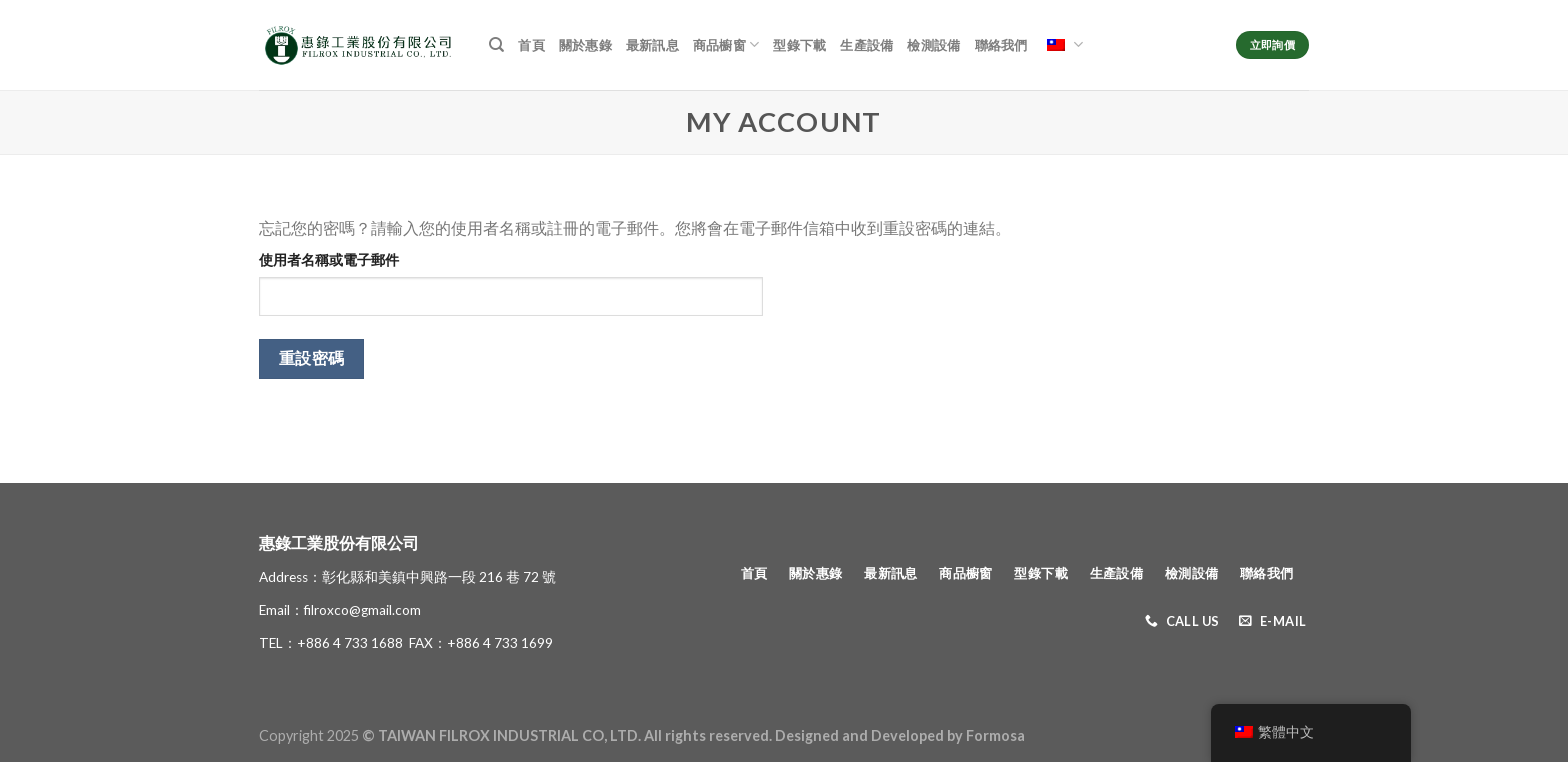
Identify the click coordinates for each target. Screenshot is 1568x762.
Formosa (995, 735)
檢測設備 (933, 45)
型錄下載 (799, 45)
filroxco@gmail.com (362, 610)
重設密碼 (312, 358)
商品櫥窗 (726, 44)
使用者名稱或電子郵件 (329, 259)
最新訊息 (652, 45)
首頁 (531, 45)
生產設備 (866, 45)
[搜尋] (496, 45)
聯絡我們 (1001, 45)
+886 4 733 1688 (350, 643)
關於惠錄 (585, 45)
